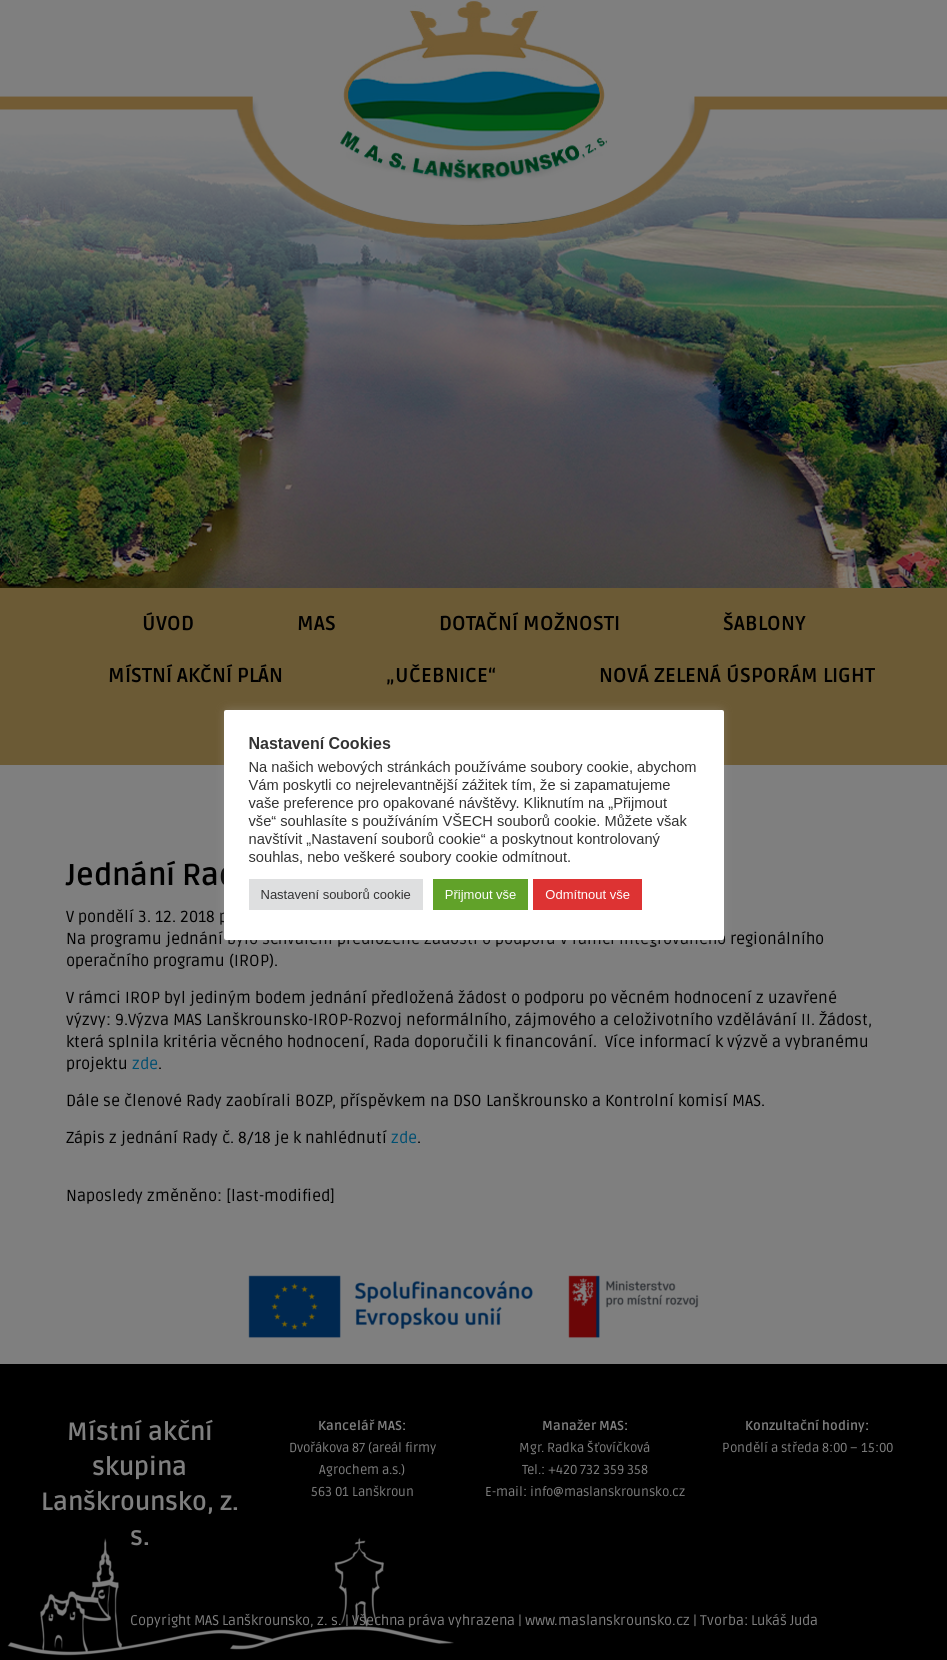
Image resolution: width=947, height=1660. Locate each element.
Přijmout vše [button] (481, 894)
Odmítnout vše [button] (587, 894)
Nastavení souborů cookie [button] (336, 894)
